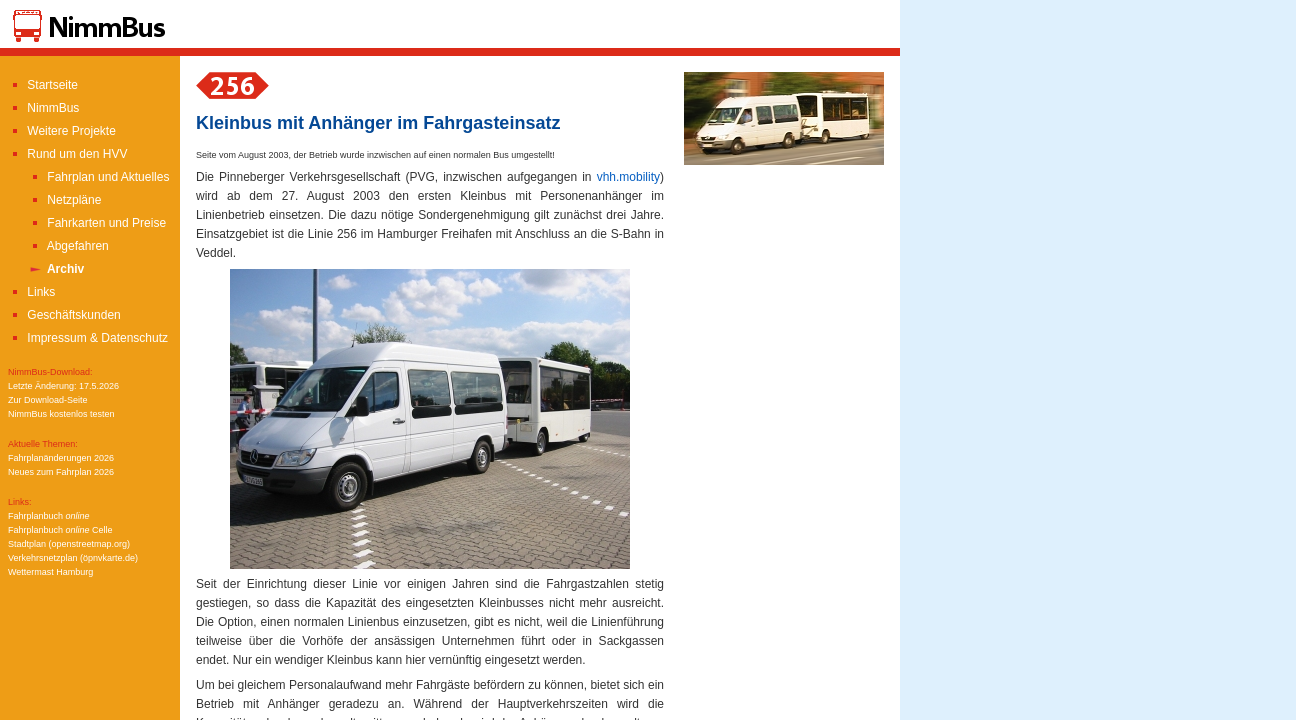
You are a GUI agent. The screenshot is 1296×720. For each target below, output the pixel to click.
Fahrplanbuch (49, 516)
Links (31, 292)
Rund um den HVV (67, 154)
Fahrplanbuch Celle (60, 530)
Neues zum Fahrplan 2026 (61, 472)
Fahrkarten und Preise (97, 223)
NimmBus (43, 108)
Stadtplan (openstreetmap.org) (69, 544)
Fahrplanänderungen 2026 (61, 458)
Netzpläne (64, 200)
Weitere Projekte (62, 131)
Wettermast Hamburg (50, 572)
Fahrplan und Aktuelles (98, 177)
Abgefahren (68, 246)
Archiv (56, 269)
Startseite (43, 85)
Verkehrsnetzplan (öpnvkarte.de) (73, 558)
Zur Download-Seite (48, 400)
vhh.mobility (628, 177)
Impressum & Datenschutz (88, 338)
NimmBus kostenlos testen (61, 414)
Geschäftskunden (64, 315)
